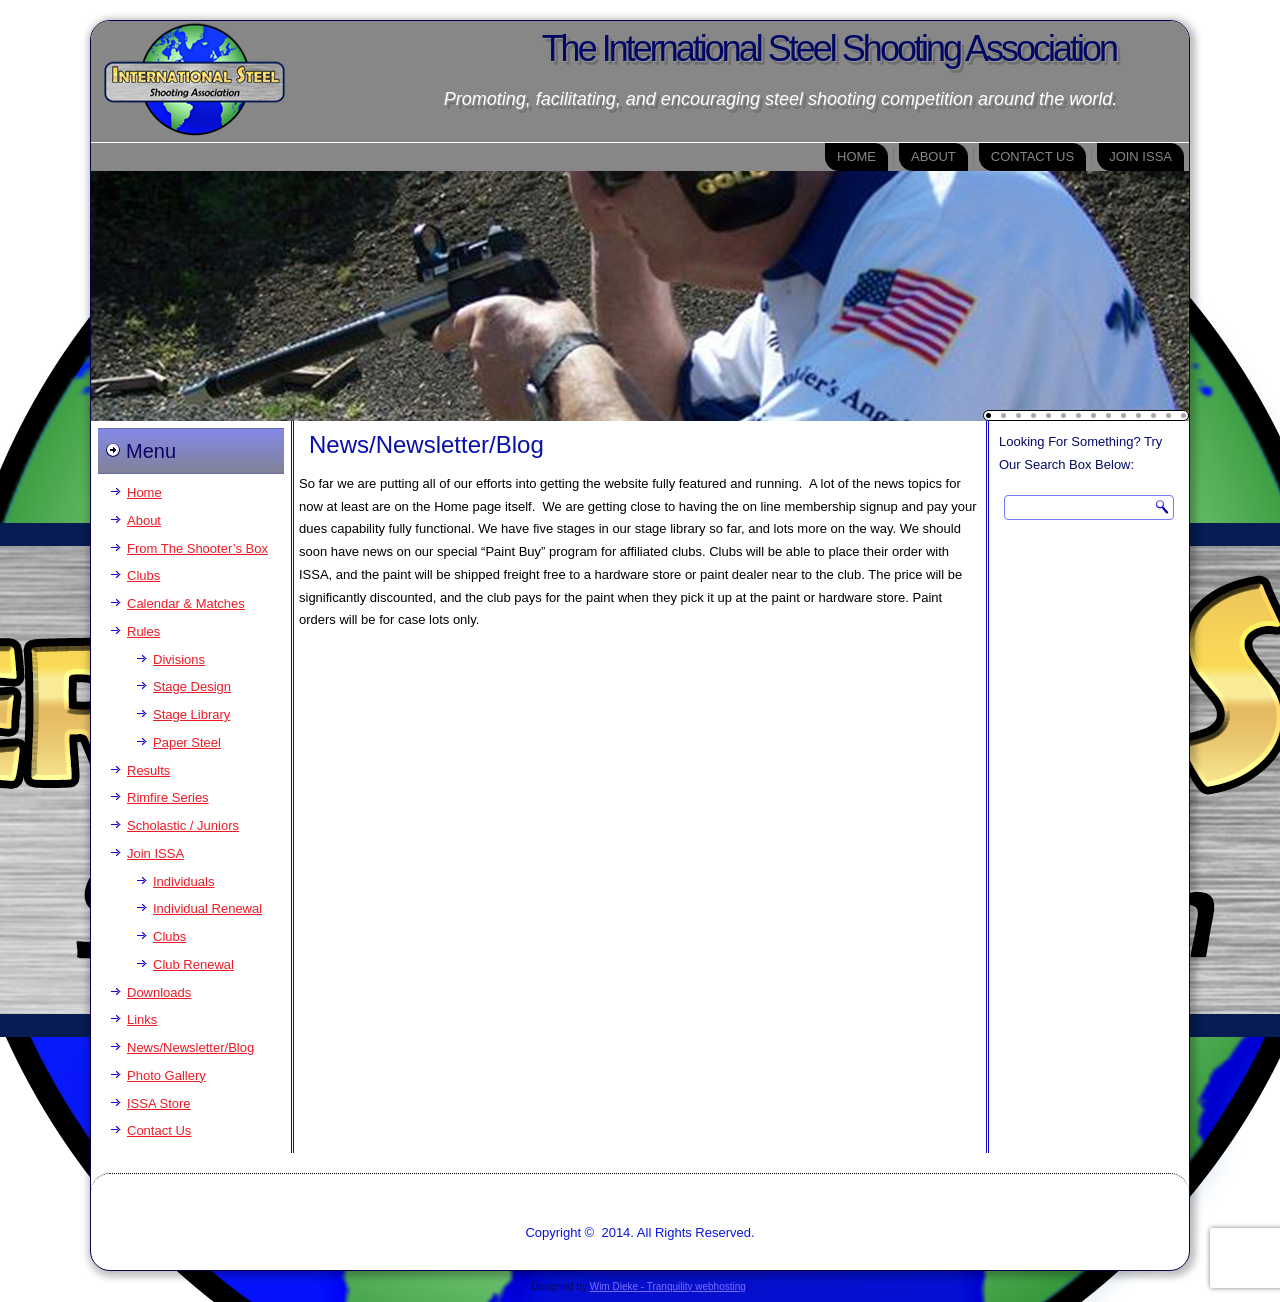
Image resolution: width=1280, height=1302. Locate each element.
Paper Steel (187, 742)
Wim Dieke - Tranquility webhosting (668, 1286)
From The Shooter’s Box (197, 548)
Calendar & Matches (186, 603)
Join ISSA (1140, 156)
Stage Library (191, 714)
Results (148, 770)
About (933, 156)
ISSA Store (159, 1103)
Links (142, 1019)
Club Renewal (193, 964)
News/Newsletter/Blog (190, 1047)
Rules (143, 631)
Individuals (183, 881)
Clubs (143, 575)
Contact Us (1032, 156)
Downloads (159, 992)
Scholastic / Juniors (183, 825)
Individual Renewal (207, 908)
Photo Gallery (166, 1075)
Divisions (179, 659)
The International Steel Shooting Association (829, 48)
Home (856, 156)
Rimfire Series (168, 797)
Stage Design (192, 686)
